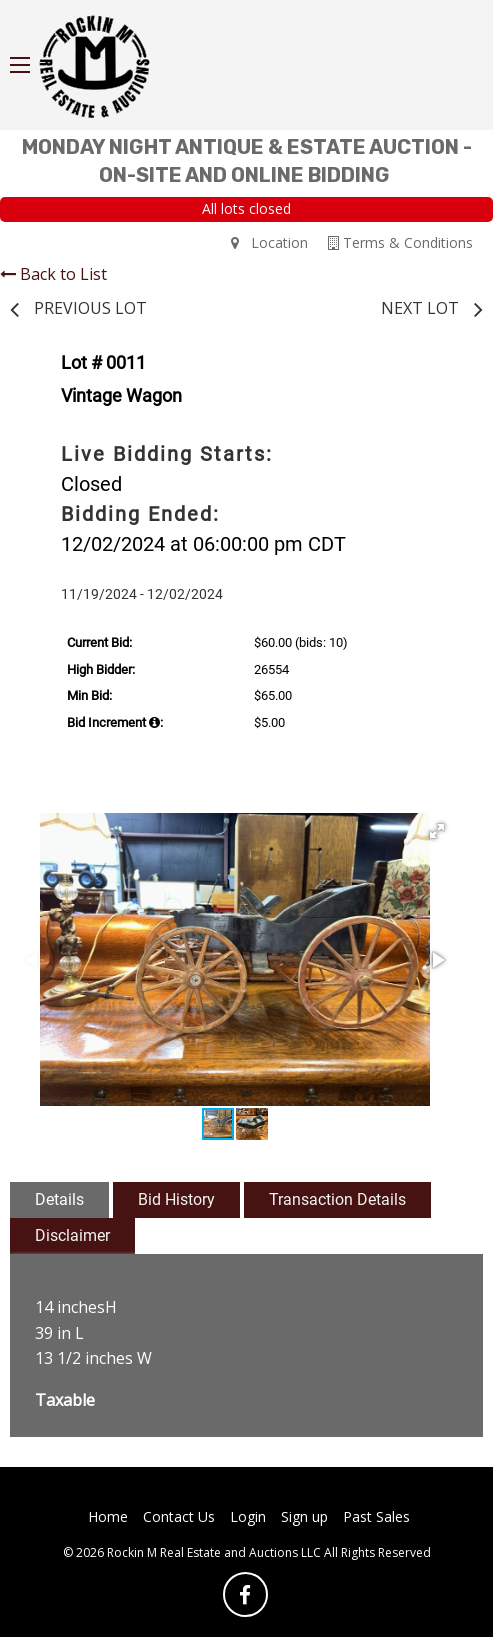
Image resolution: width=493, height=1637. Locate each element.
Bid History (176, 1199)
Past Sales (376, 1516)
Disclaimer (72, 1235)
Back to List (53, 274)
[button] (437, 831)
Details (59, 1199)
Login (248, 1516)
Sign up (304, 1516)
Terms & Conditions (400, 242)
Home (108, 1516)
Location (269, 242)
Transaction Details (337, 1199)
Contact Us (179, 1516)
